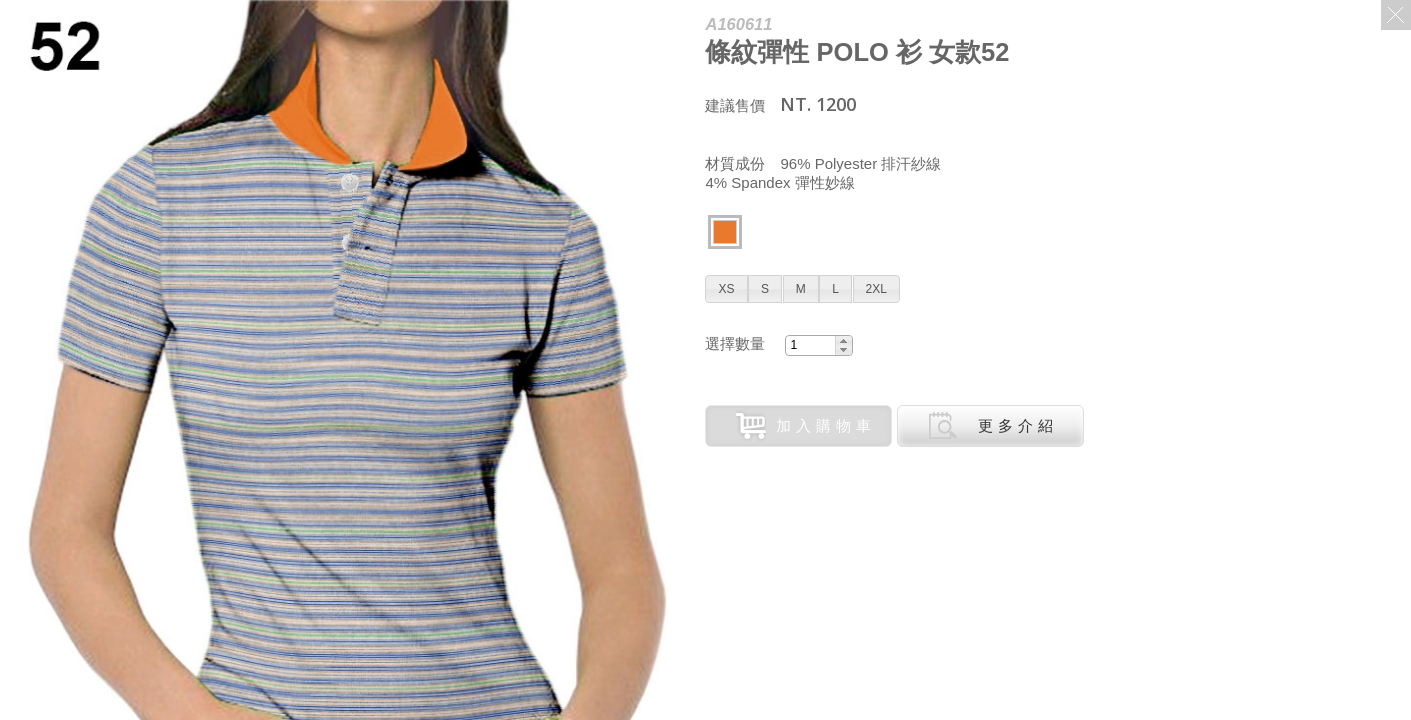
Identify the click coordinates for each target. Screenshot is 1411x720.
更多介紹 (993, 426)
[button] (726, 289)
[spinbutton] (810, 345)
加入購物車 (806, 426)
